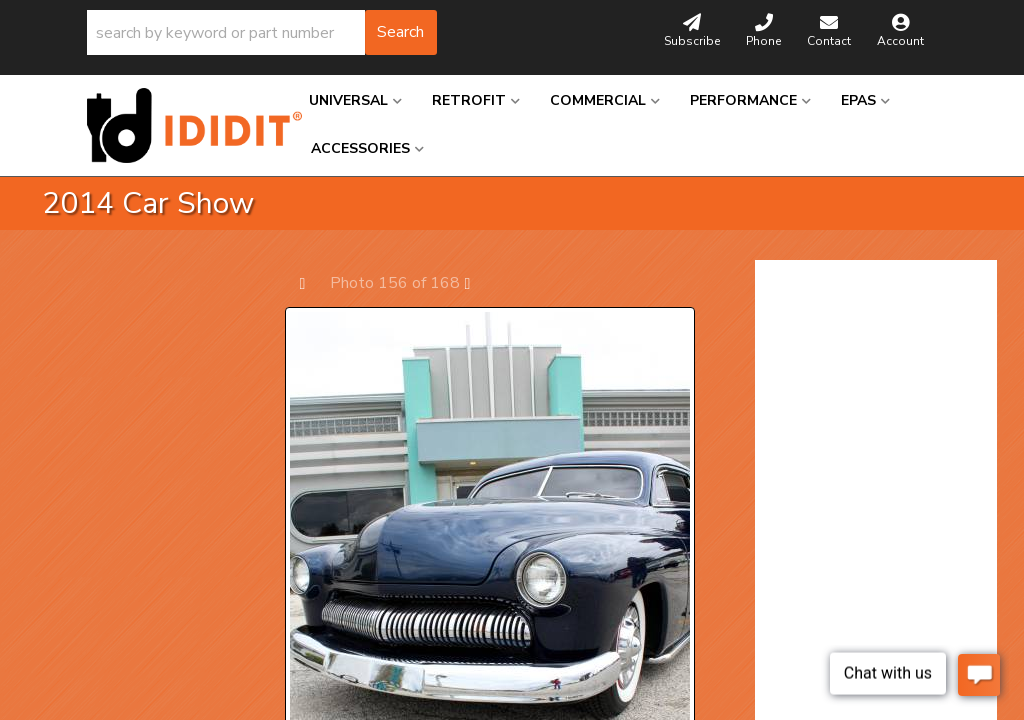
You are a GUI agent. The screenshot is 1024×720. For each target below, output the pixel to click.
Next (477, 282)
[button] (262, 32)
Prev (312, 282)
